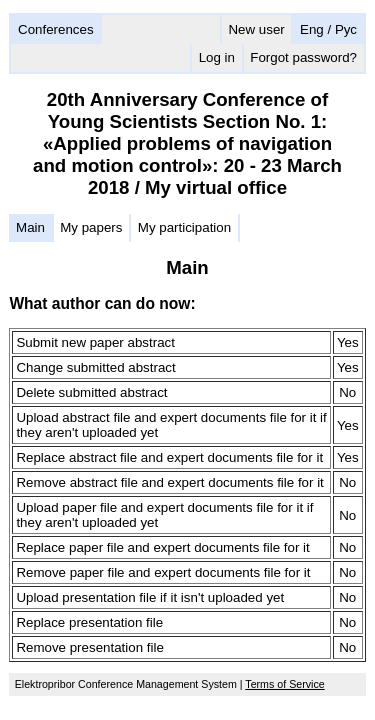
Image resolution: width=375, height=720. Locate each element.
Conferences (56, 29)
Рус (346, 29)
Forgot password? (303, 57)
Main (30, 227)
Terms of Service (284, 684)
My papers (91, 227)
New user (256, 29)
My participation (184, 227)
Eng (312, 29)
